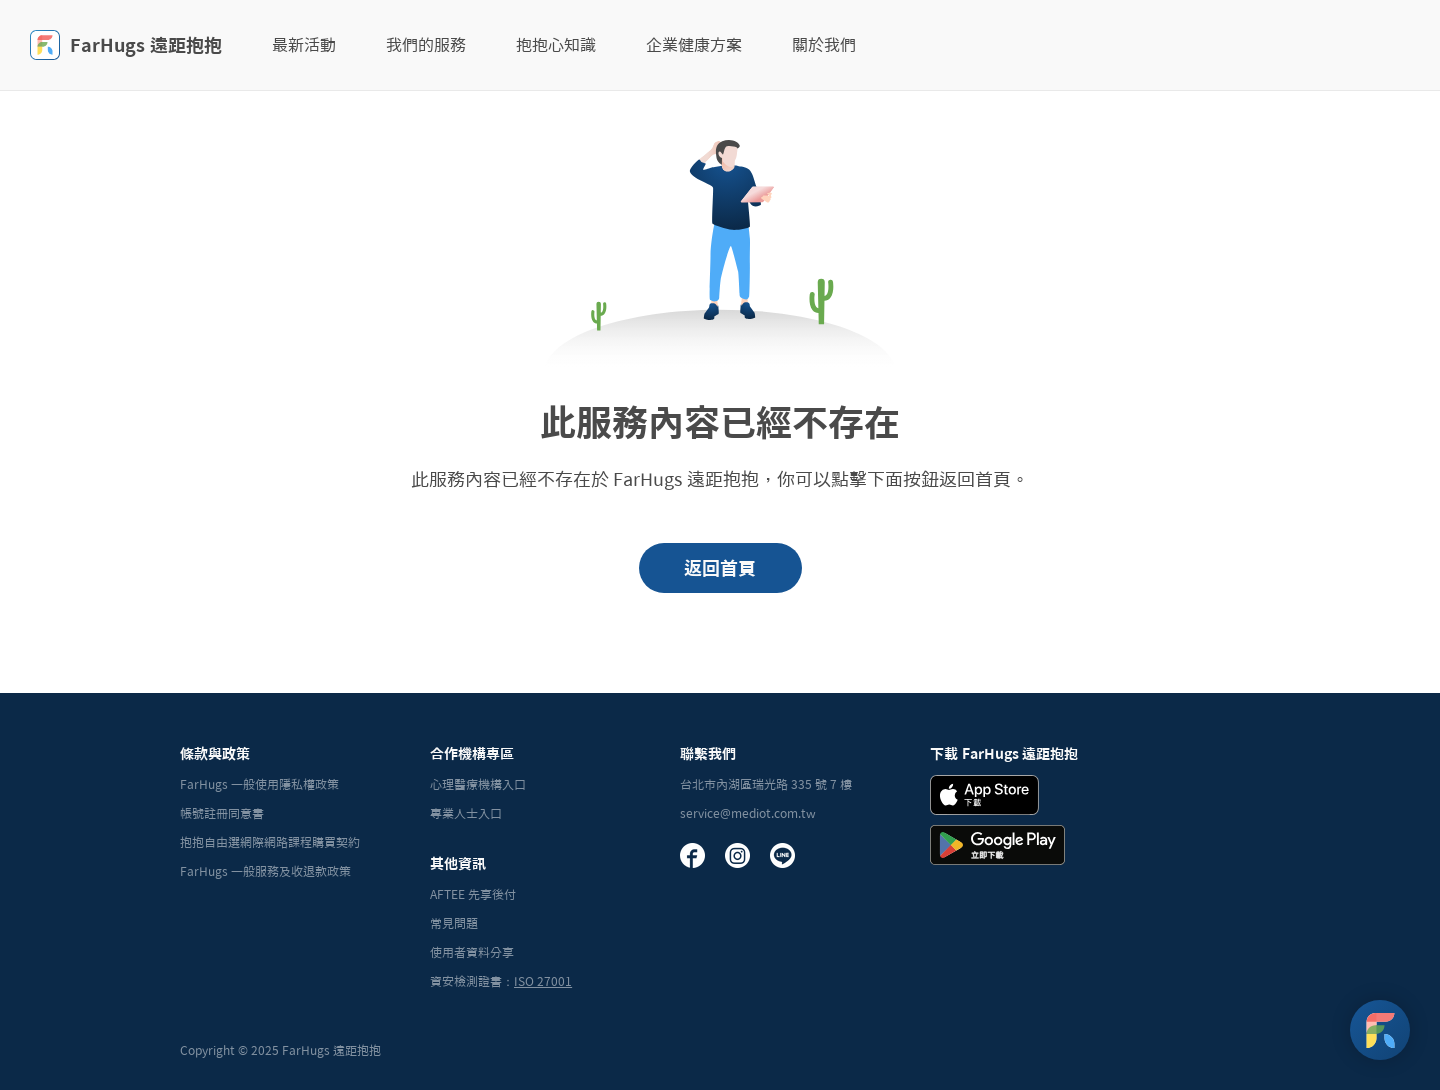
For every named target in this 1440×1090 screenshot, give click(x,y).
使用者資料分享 (472, 952)
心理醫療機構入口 (478, 784)
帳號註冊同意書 (222, 813)
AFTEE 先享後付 (473, 894)
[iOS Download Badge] (984, 795)
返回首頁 (720, 568)
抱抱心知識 (556, 45)
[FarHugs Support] (1380, 1030)
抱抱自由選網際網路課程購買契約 (270, 842)
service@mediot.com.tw (748, 813)
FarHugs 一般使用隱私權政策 (259, 784)
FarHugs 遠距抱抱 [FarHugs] (126, 45)
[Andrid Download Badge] (997, 845)
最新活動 (304, 45)
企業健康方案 (694, 45)
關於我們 (824, 45)
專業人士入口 (466, 813)
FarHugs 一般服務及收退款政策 (265, 871)
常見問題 (454, 923)
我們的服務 (426, 45)
